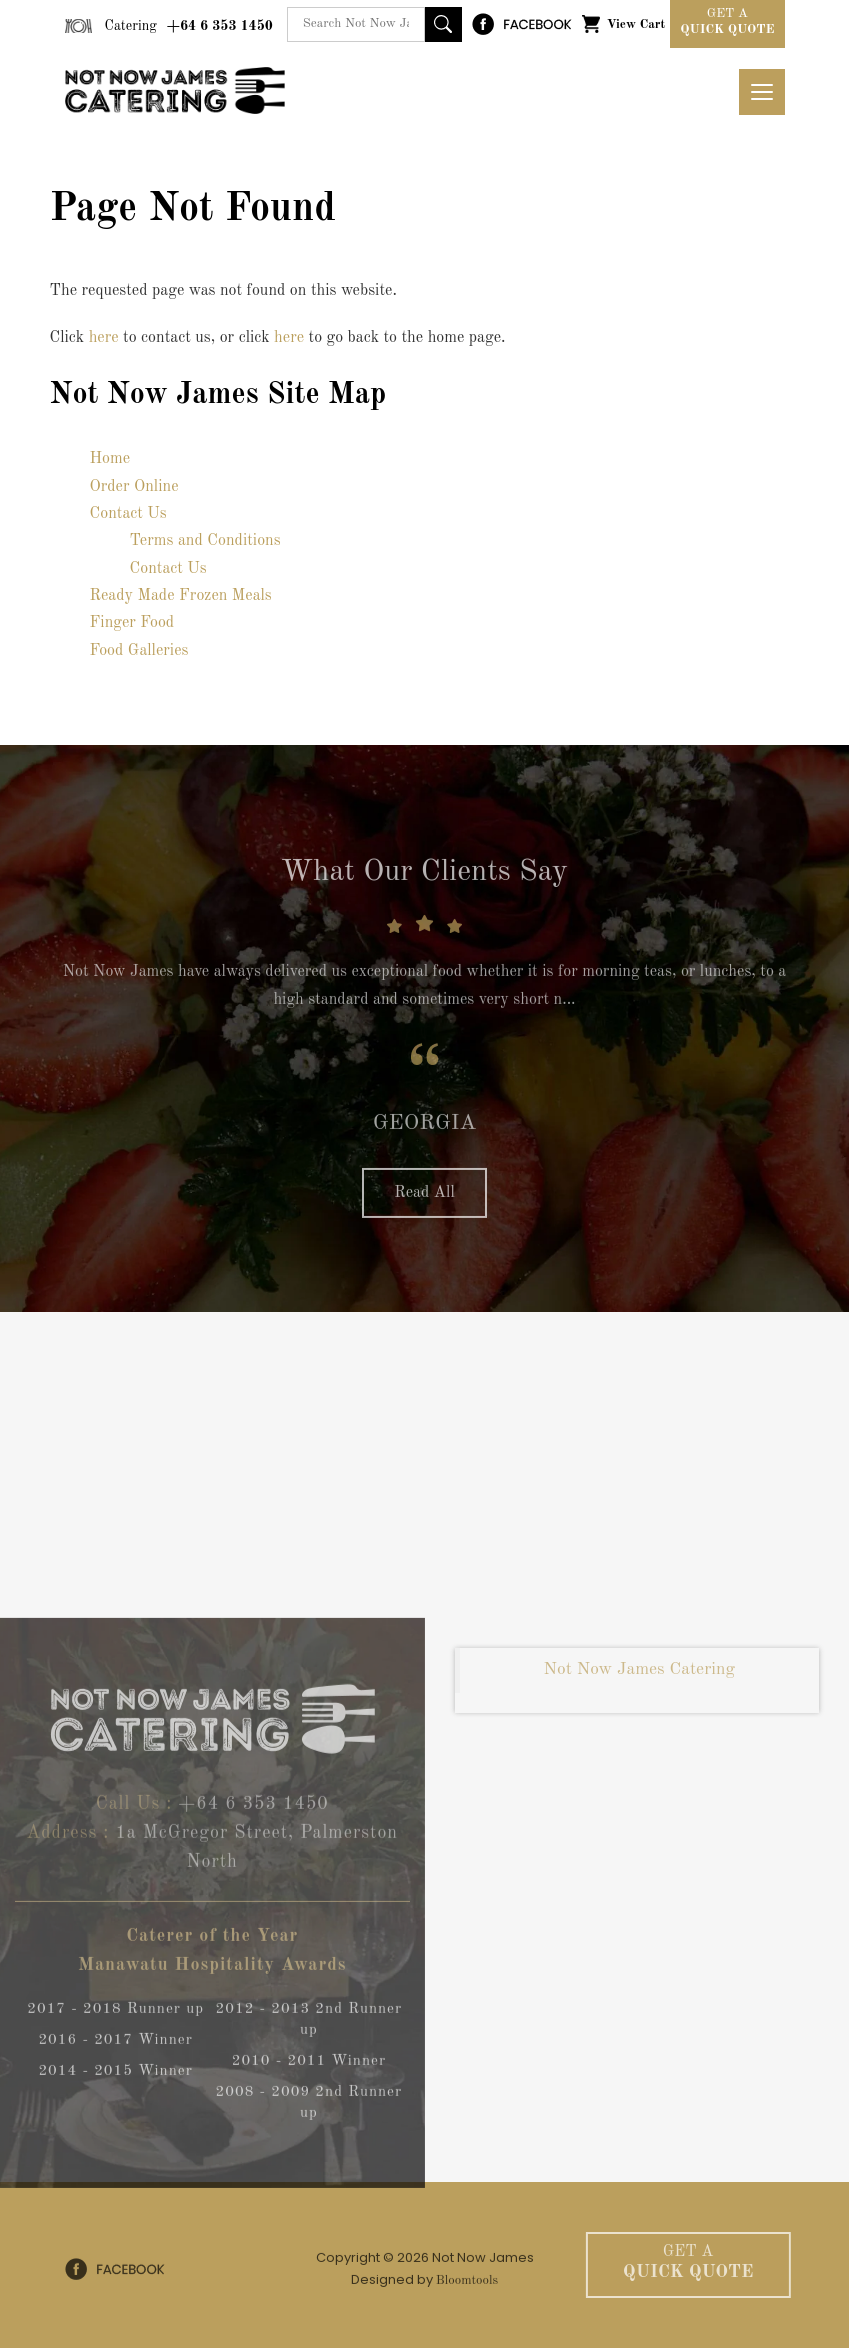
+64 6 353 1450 (189, 26)
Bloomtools (467, 2285)
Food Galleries (139, 651)
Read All (424, 1199)
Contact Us (128, 514)
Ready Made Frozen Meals (181, 596)
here (104, 338)
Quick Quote (727, 20)
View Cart (636, 24)
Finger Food (132, 623)
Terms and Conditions (205, 541)
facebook (522, 24)
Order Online (134, 487)
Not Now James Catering (639, 1675)
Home (110, 459)
